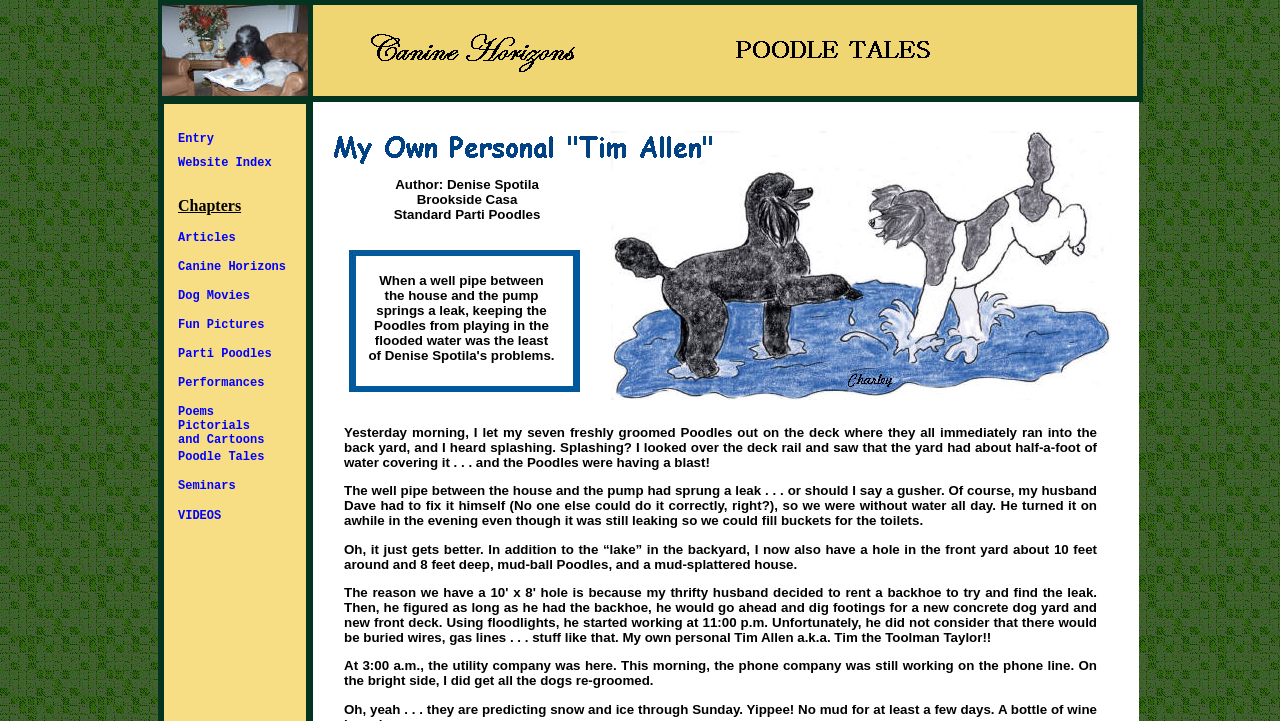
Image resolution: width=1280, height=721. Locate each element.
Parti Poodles (225, 354)
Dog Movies (214, 296)
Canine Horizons (232, 267)
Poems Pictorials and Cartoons (221, 426)
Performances (221, 383)
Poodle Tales (221, 457)
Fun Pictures (221, 325)
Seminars (207, 486)
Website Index (225, 163)
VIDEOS (199, 516)
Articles (207, 238)
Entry (196, 139)
